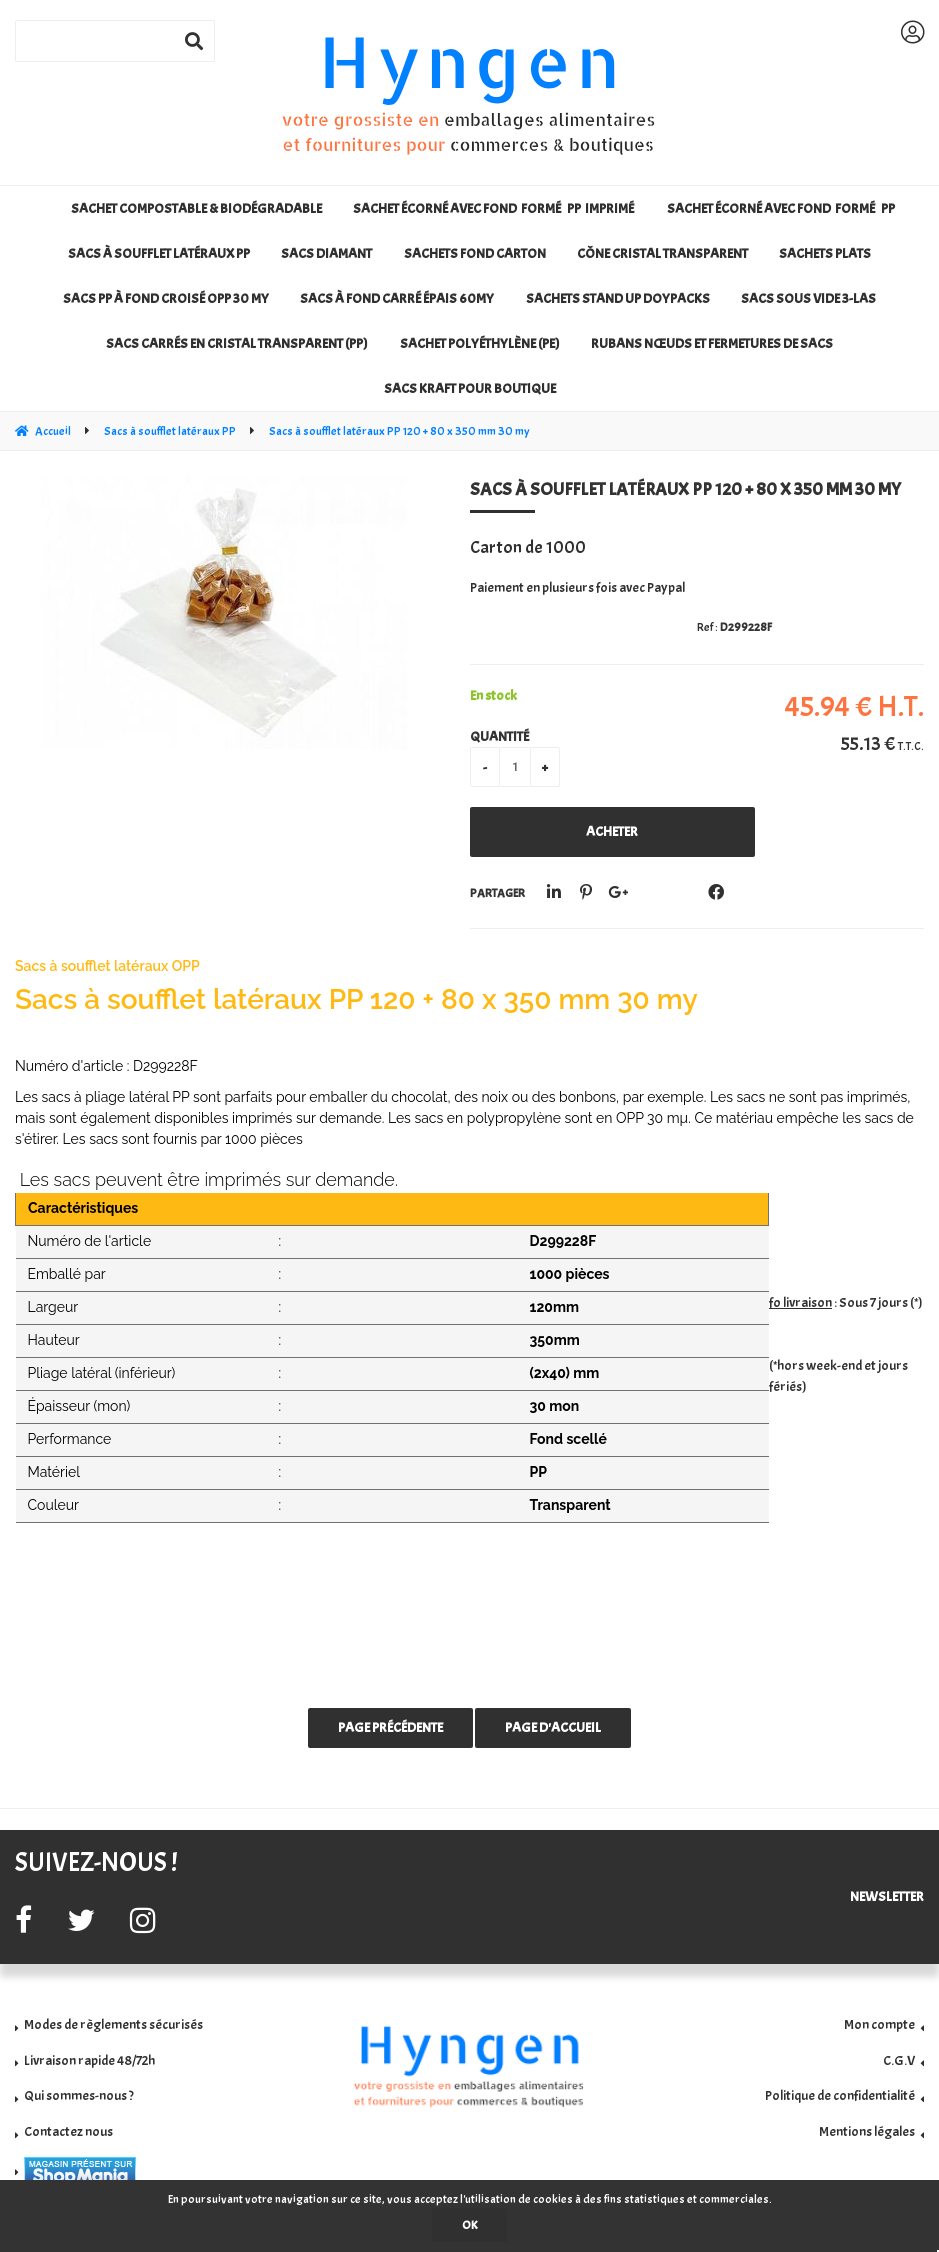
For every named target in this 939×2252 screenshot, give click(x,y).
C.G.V (899, 2060)
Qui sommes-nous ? (79, 2095)
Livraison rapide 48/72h (89, 2060)
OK (469, 2225)
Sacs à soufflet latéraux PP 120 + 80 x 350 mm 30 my (685, 489)
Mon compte (879, 2024)
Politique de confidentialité (840, 2095)
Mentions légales (867, 2131)
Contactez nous (68, 2131)
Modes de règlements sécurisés (113, 2024)
